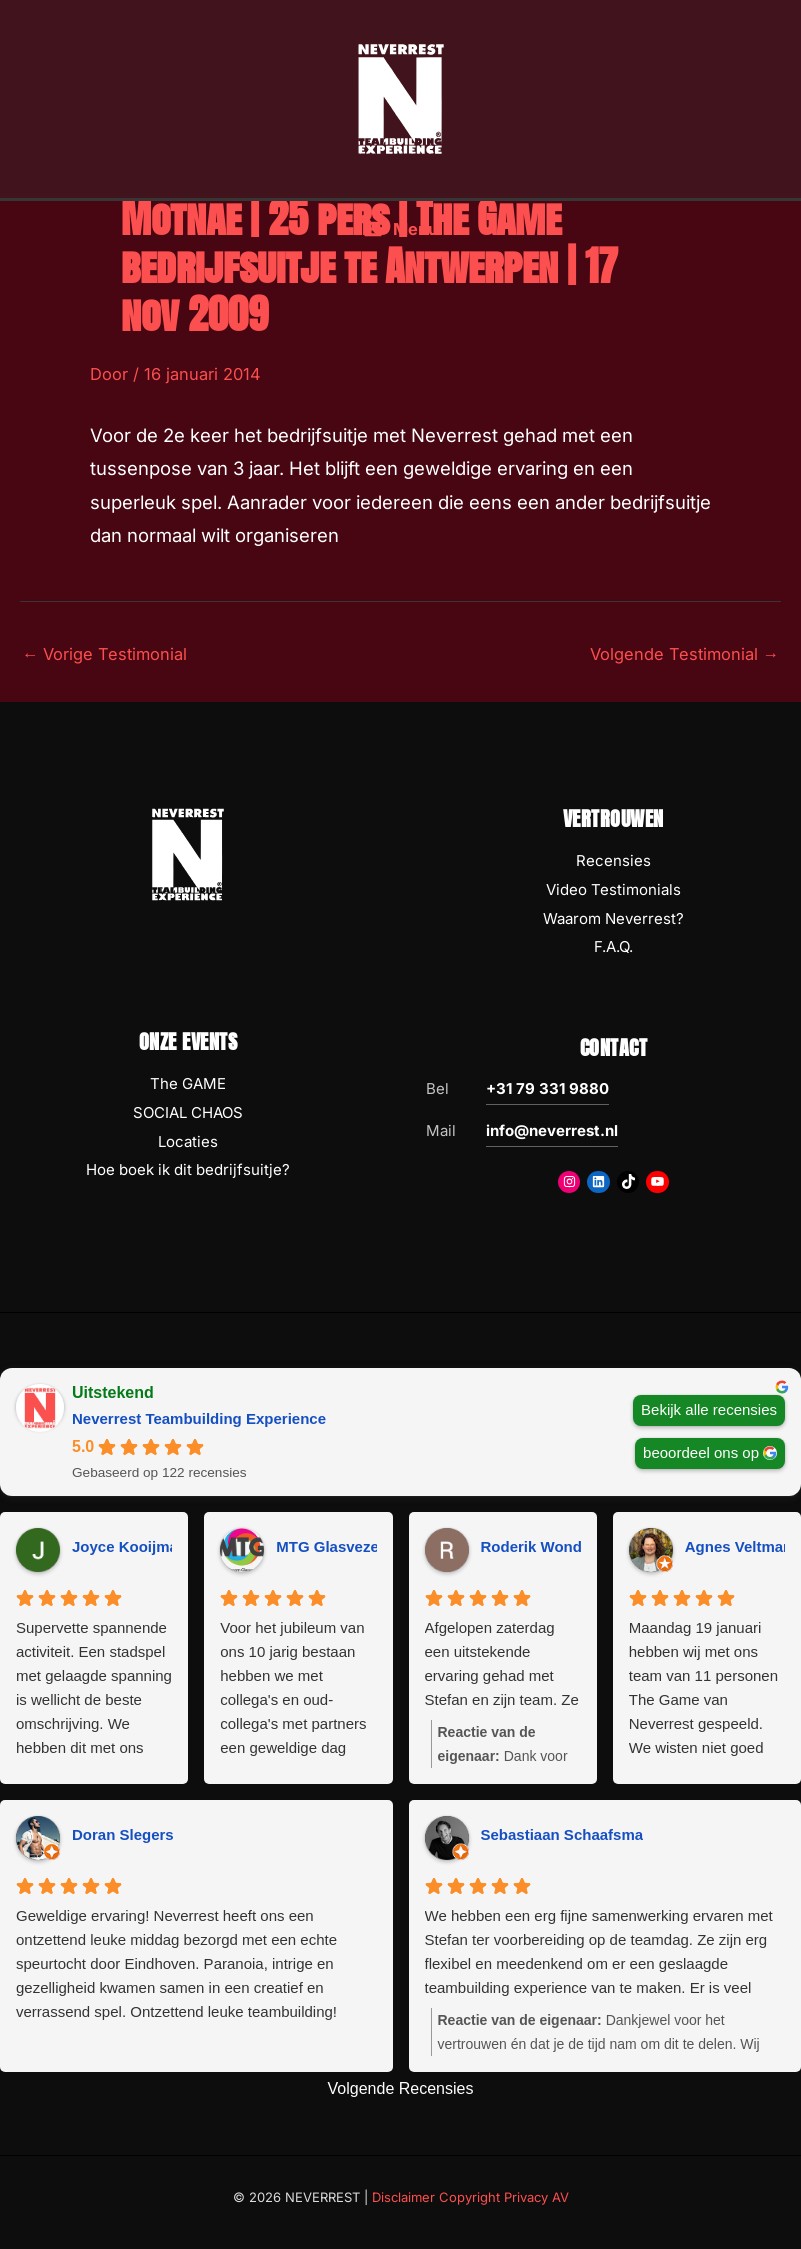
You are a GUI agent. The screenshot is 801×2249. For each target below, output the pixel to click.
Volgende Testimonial (684, 654)
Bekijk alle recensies (709, 1409)
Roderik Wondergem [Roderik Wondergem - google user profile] (554, 1546)
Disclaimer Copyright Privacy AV (470, 2197)
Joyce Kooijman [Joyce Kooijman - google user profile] (129, 1546)
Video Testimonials (613, 889)
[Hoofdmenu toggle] (400, 239)
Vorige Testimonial (104, 654)
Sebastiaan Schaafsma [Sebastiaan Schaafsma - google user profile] (562, 1834)
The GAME (188, 1083)
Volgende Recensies (401, 2088)
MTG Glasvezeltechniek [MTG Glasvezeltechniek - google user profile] (360, 1546)
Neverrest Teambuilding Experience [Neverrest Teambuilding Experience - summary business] (199, 1418)
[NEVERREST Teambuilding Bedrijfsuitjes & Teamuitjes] (401, 103)
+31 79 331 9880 (547, 1088)
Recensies (613, 860)
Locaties (188, 1141)
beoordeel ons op (701, 1452)
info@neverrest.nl (552, 1130)
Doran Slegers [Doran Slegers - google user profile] (123, 1834)
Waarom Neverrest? (613, 918)
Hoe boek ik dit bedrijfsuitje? (188, 1169)
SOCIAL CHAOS (188, 1112)
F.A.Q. (613, 946)
